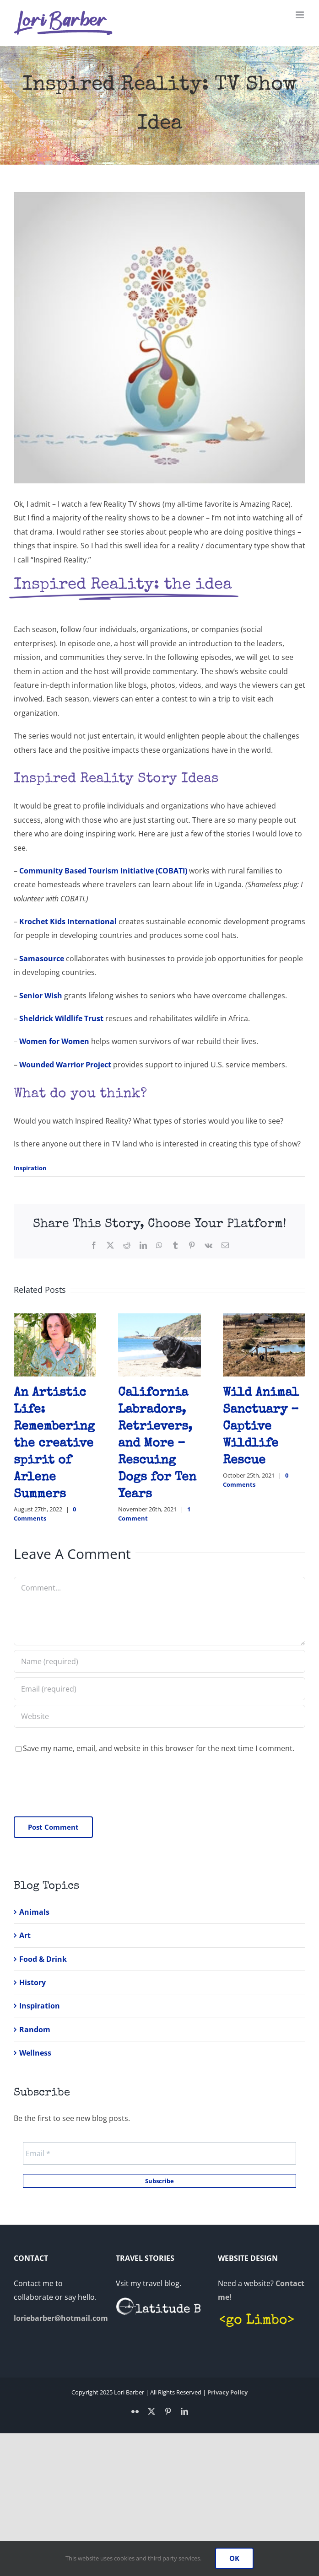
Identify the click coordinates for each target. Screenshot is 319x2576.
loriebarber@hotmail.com (61, 2318)
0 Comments (45, 1513)
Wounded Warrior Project (65, 1065)
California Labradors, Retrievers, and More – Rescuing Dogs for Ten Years (157, 1444)
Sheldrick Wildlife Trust (61, 1018)
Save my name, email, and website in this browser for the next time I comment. (158, 1748)
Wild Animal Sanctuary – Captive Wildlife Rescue (261, 1427)
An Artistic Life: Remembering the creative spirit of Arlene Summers (54, 1444)
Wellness (35, 2053)
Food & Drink (43, 1959)
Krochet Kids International (68, 921)
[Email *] (159, 2153)
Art (25, 1935)
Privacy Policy (227, 2392)
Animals (34, 1912)
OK (234, 2558)
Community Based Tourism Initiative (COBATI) (103, 871)
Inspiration (30, 1168)
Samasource (41, 958)
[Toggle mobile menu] (300, 15)
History (32, 1982)
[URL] (159, 1716)
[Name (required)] (159, 1661)
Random (34, 2029)
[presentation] (83, 1785)
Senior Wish (40, 996)
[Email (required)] (159, 1688)
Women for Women (54, 1041)
